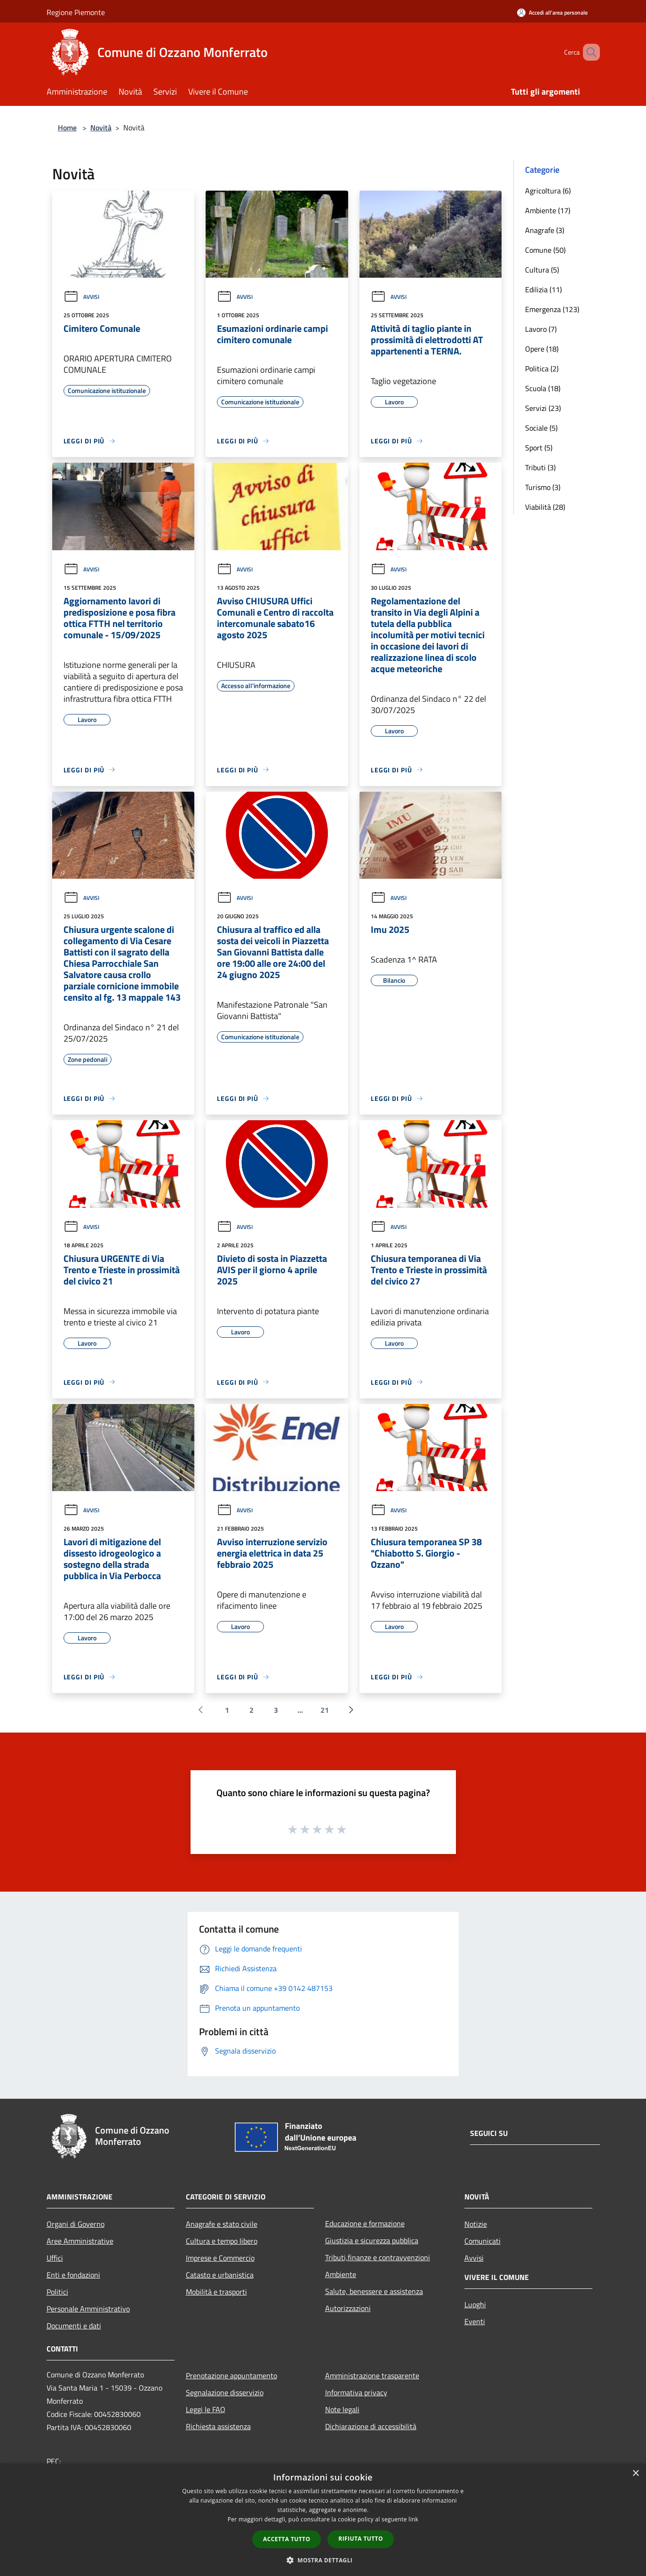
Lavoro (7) (541, 329)
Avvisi (81, 296)
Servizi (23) (543, 408)
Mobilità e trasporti (216, 2291)
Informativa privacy (356, 2392)
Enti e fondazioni (73, 2274)
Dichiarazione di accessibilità (370, 2426)
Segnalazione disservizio (224, 2392)
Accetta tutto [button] (286, 2539)
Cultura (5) (542, 269)
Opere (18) (541, 348)
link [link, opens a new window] (413, 2519)
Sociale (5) (541, 427)
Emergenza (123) (552, 309)
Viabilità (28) (545, 507)
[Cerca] (588, 52)
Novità (101, 127)
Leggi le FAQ (205, 2409)
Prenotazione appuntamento (231, 2375)
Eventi (474, 2321)
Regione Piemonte (76, 12)
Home (67, 127)
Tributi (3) (540, 467)
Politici (57, 2291)
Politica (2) (541, 368)
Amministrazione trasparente (372, 2375)
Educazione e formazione (365, 2223)
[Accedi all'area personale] (552, 12)
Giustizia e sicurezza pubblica (371, 2240)
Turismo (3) (542, 487)
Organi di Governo (75, 2224)
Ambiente (340, 2274)
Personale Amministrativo (88, 2308)
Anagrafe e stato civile (221, 2224)
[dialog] (323, 2520)
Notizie (475, 2224)
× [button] (635, 2473)
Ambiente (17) (547, 210)
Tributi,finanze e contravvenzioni (377, 2257)
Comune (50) (545, 250)
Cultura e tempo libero (221, 2241)
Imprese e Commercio (220, 2257)
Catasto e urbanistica (220, 2274)
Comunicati (482, 2241)
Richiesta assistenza (218, 2426)
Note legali (342, 2409)
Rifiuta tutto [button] (360, 2539)
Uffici (55, 2257)
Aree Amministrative (80, 2241)
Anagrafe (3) (544, 230)
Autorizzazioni (348, 2308)
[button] (323, 2560)
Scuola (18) (542, 388)
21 (324, 1710)
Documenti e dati (74, 2325)
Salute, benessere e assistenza (374, 2291)
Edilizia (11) (543, 289)
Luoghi (475, 2304)
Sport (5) (538, 447)
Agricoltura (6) (548, 190)
